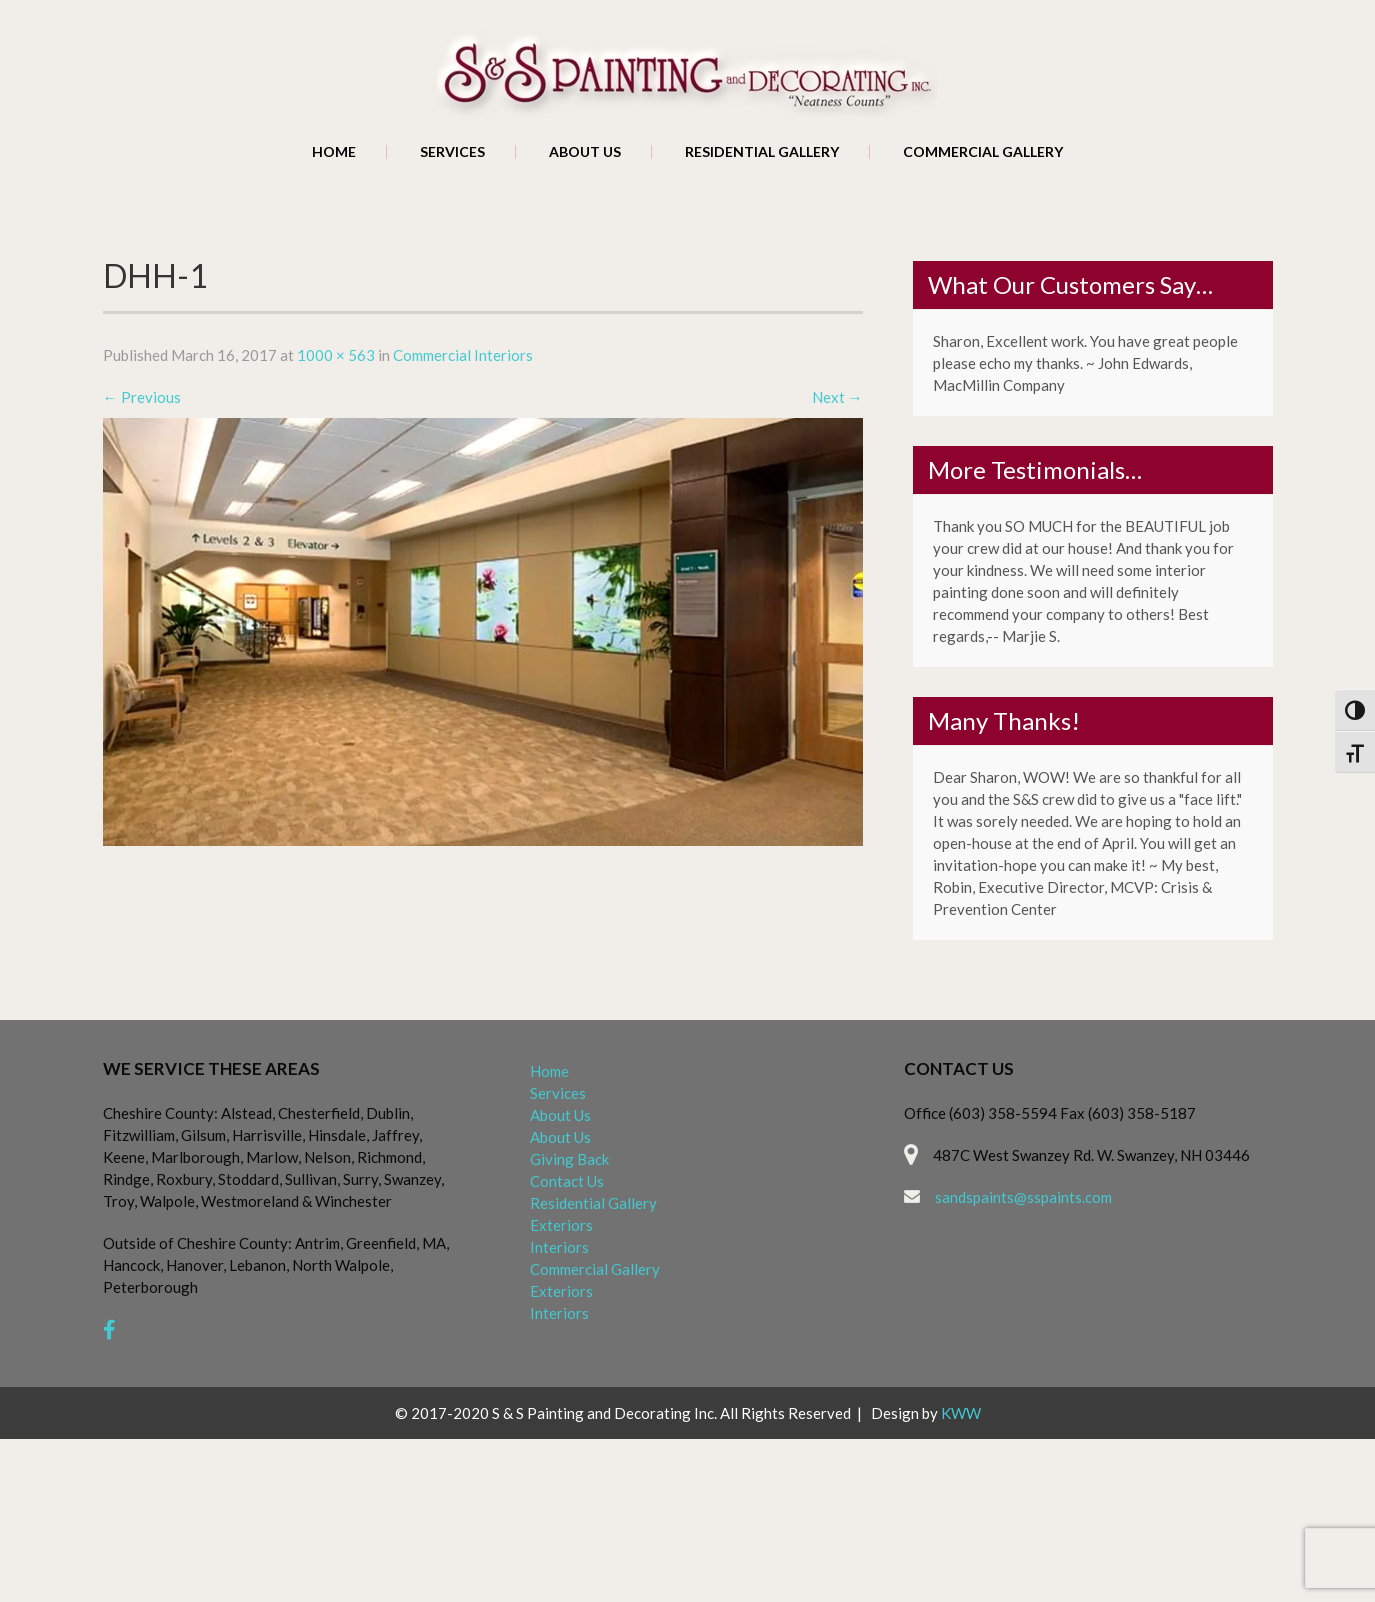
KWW (961, 1413)
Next (837, 397)
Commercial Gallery (983, 152)
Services (452, 152)
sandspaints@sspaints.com (1023, 1197)
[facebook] (109, 1329)
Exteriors (561, 1225)
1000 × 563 (336, 355)
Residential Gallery (762, 152)
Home (334, 152)
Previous (142, 397)
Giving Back (569, 1159)
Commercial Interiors (463, 355)
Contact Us (567, 1181)
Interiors (559, 1247)
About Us (585, 152)
